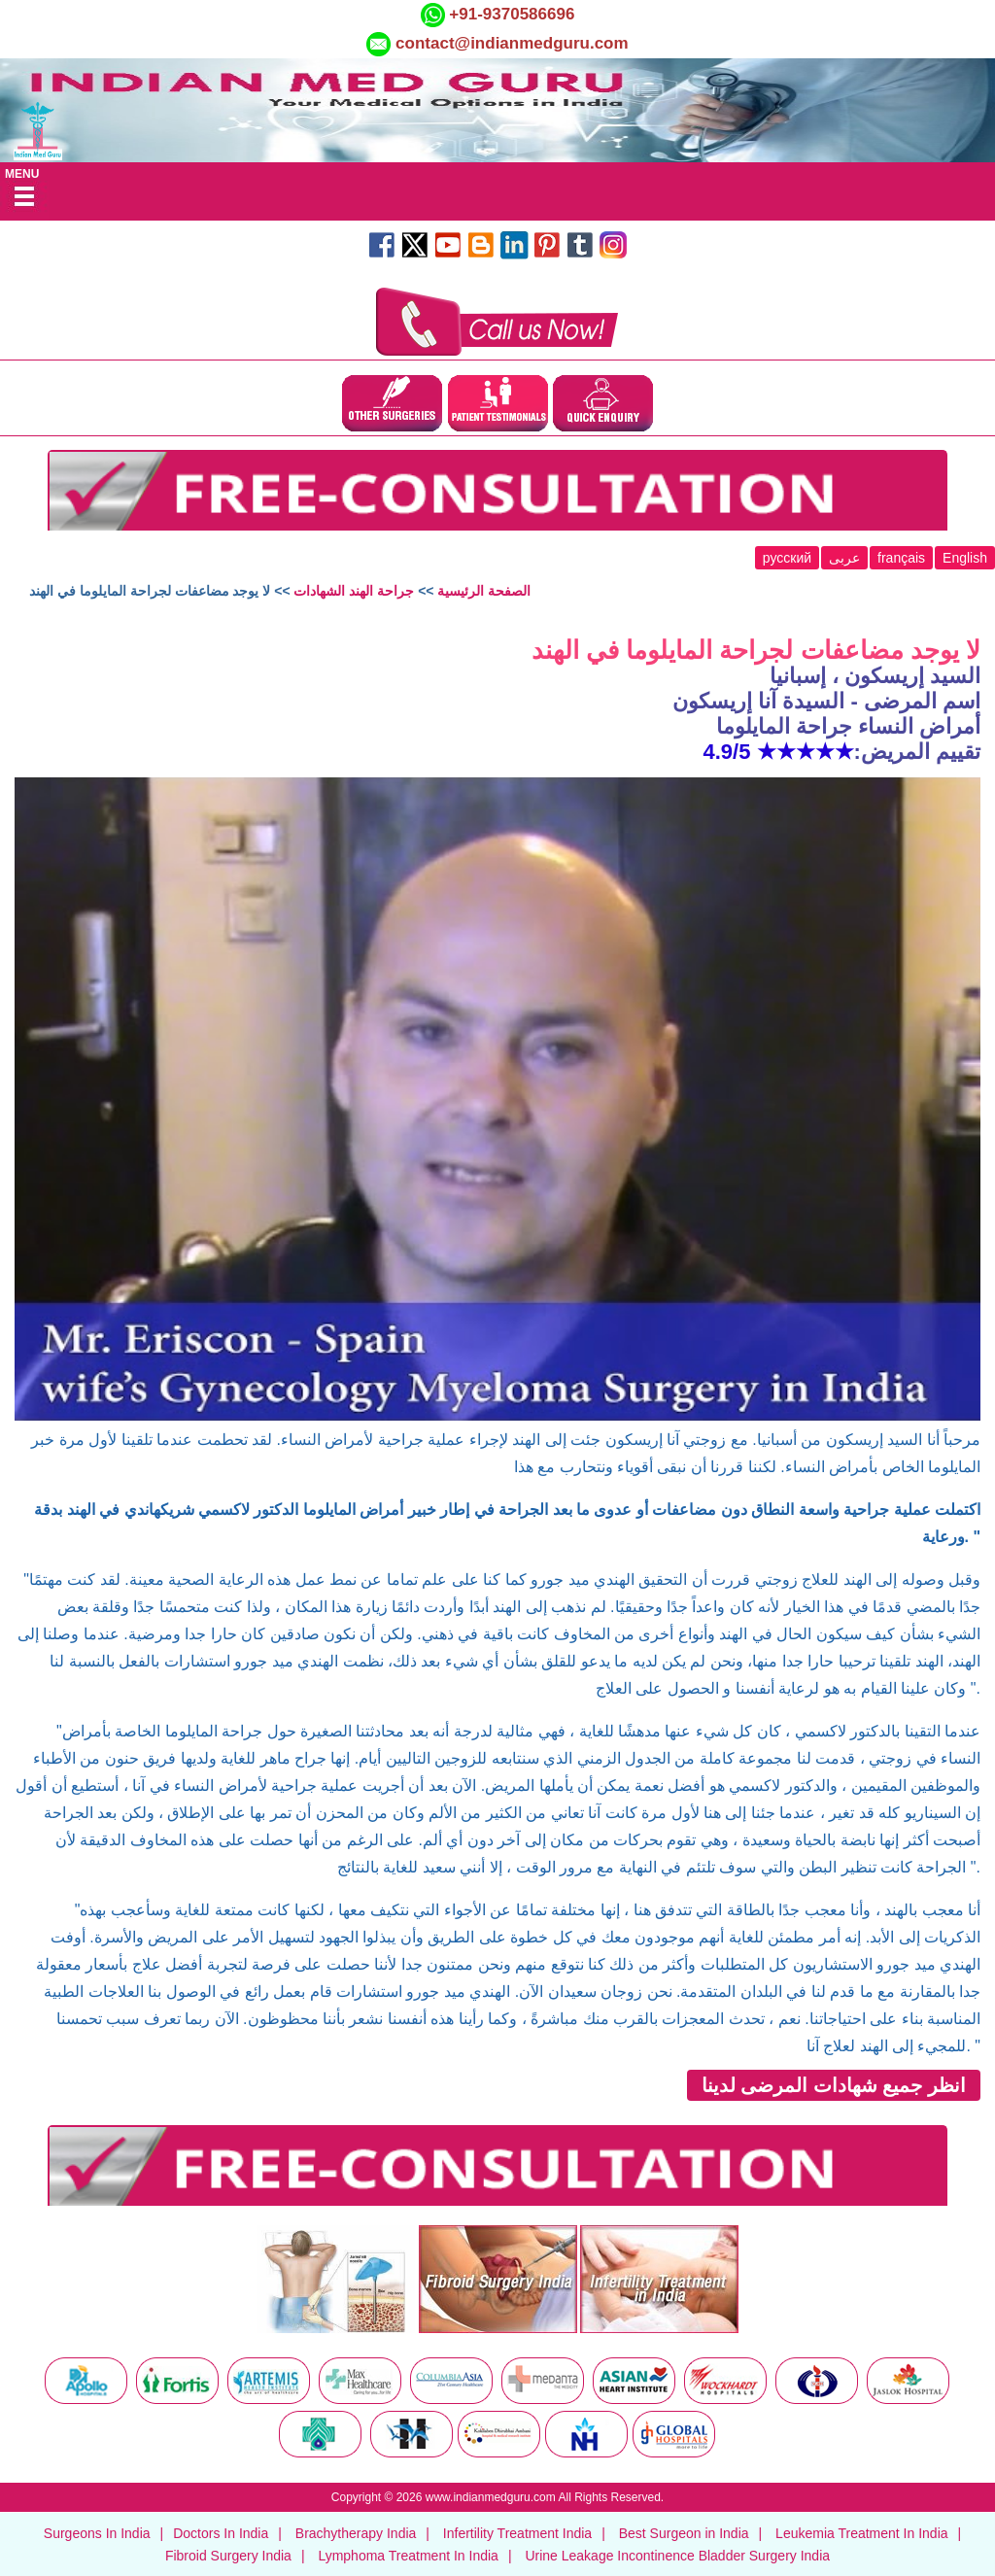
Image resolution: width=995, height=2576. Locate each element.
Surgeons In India (97, 2533)
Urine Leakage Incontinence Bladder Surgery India (677, 2555)
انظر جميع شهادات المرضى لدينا (834, 2085)
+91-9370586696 (510, 14)
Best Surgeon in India (684, 2533)
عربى (844, 558)
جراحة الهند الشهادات (353, 591)
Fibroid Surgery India (228, 2555)
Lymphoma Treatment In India (408, 2555)
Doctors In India (220, 2533)
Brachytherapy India (356, 2533)
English (965, 558)
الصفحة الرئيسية (484, 591)
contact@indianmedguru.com (512, 43)
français (901, 558)
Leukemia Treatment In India (861, 2533)
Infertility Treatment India (517, 2533)
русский (787, 558)
